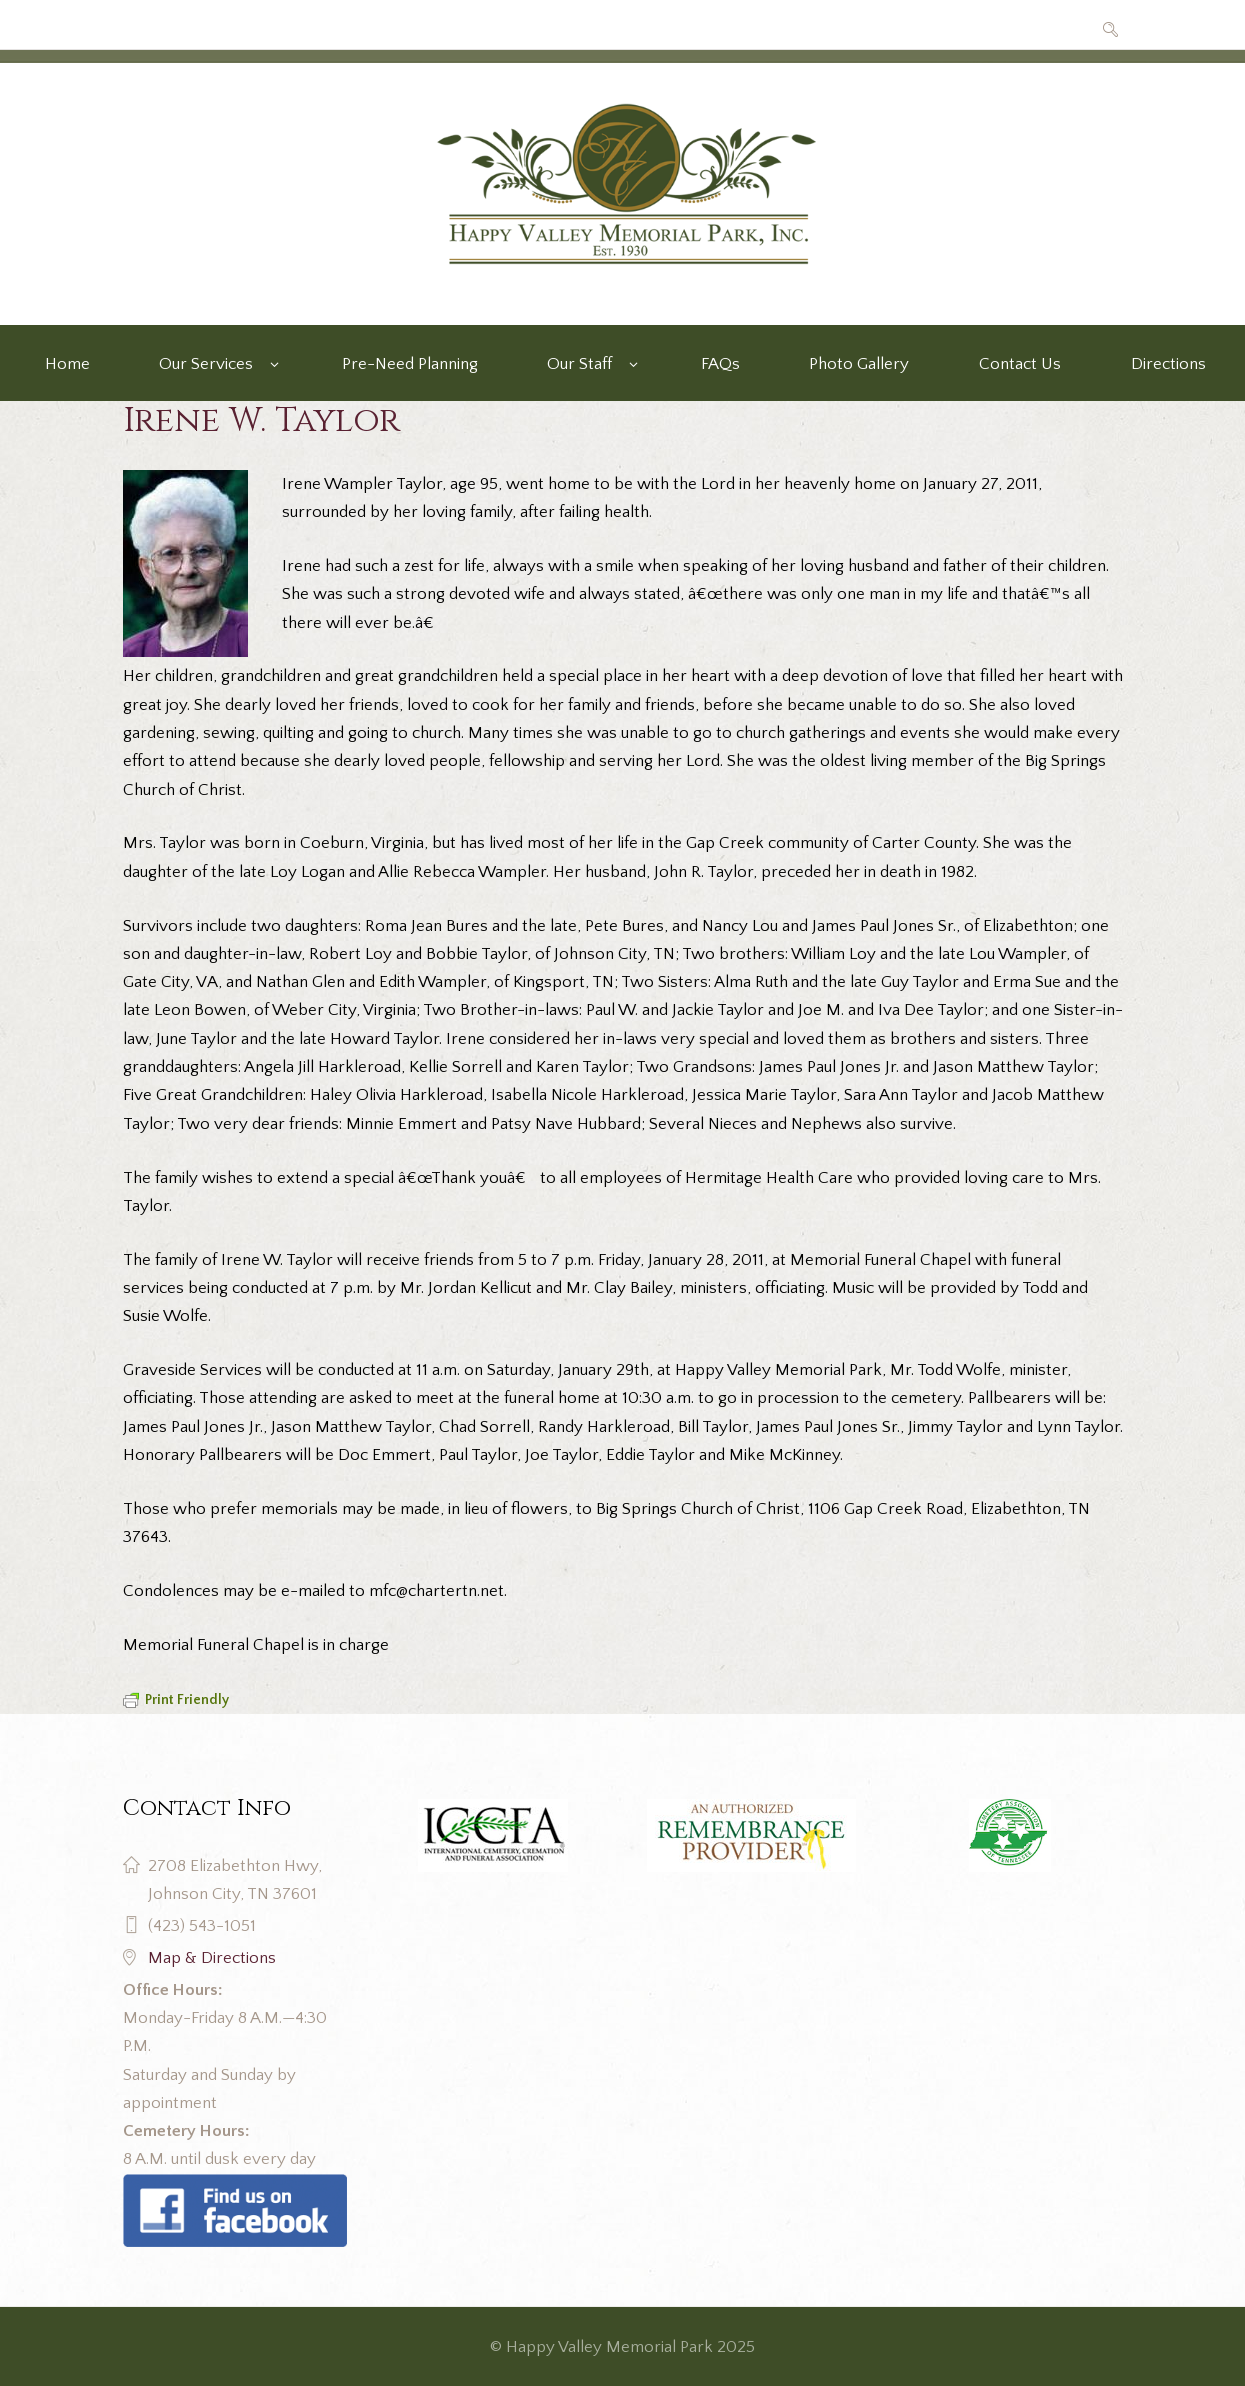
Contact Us (1020, 364)
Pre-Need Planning (410, 364)
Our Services (206, 364)
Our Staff (579, 364)
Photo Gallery (859, 364)
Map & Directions (212, 1958)
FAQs (720, 364)
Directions (1168, 364)
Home (67, 364)
